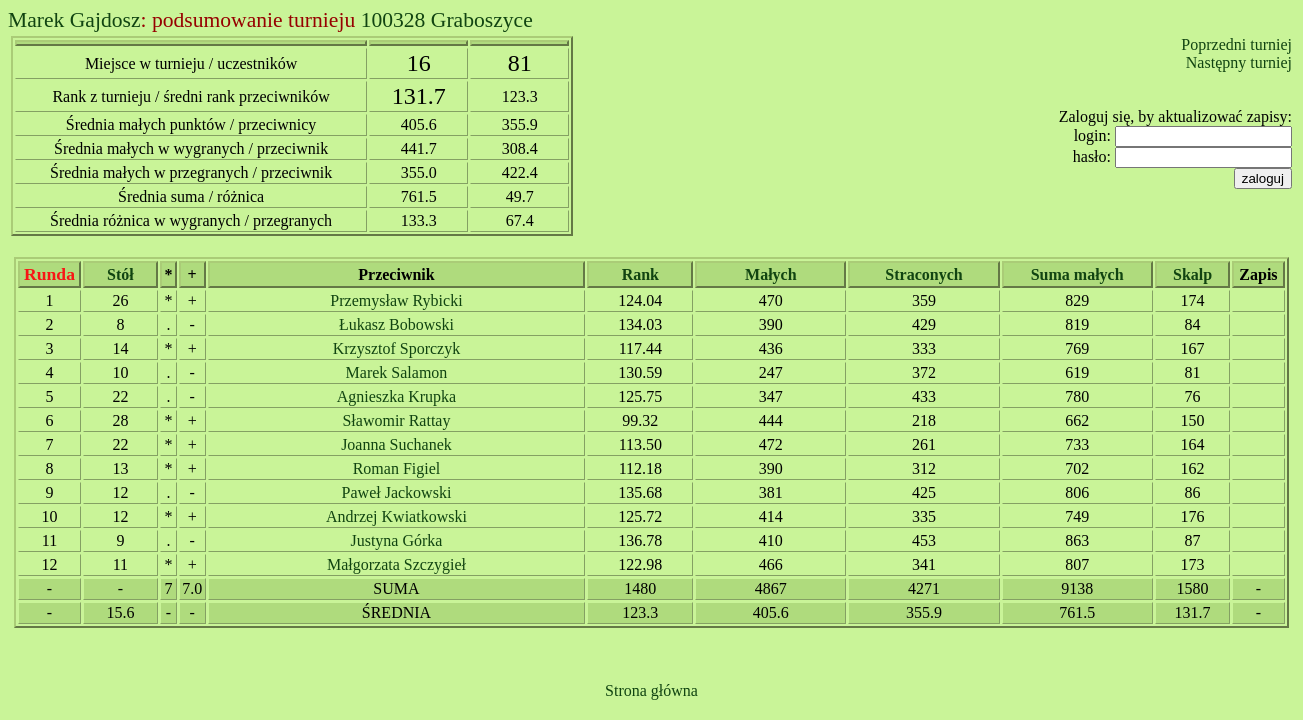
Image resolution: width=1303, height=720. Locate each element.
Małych (771, 274)
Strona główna (651, 690)
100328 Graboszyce (447, 20)
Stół (120, 274)
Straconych (923, 274)
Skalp (1192, 274)
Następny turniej (1239, 62)
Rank (640, 274)
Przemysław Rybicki (396, 300)
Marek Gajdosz (74, 20)
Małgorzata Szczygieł (396, 564)
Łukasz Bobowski (396, 324)
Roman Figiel (397, 468)
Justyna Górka (396, 540)
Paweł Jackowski (397, 492)
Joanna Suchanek (396, 444)
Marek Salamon (397, 372)
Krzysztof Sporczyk (397, 348)
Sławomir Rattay (396, 420)
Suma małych (1077, 274)
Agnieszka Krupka (397, 396)
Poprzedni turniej (1236, 44)
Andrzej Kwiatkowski (396, 516)
